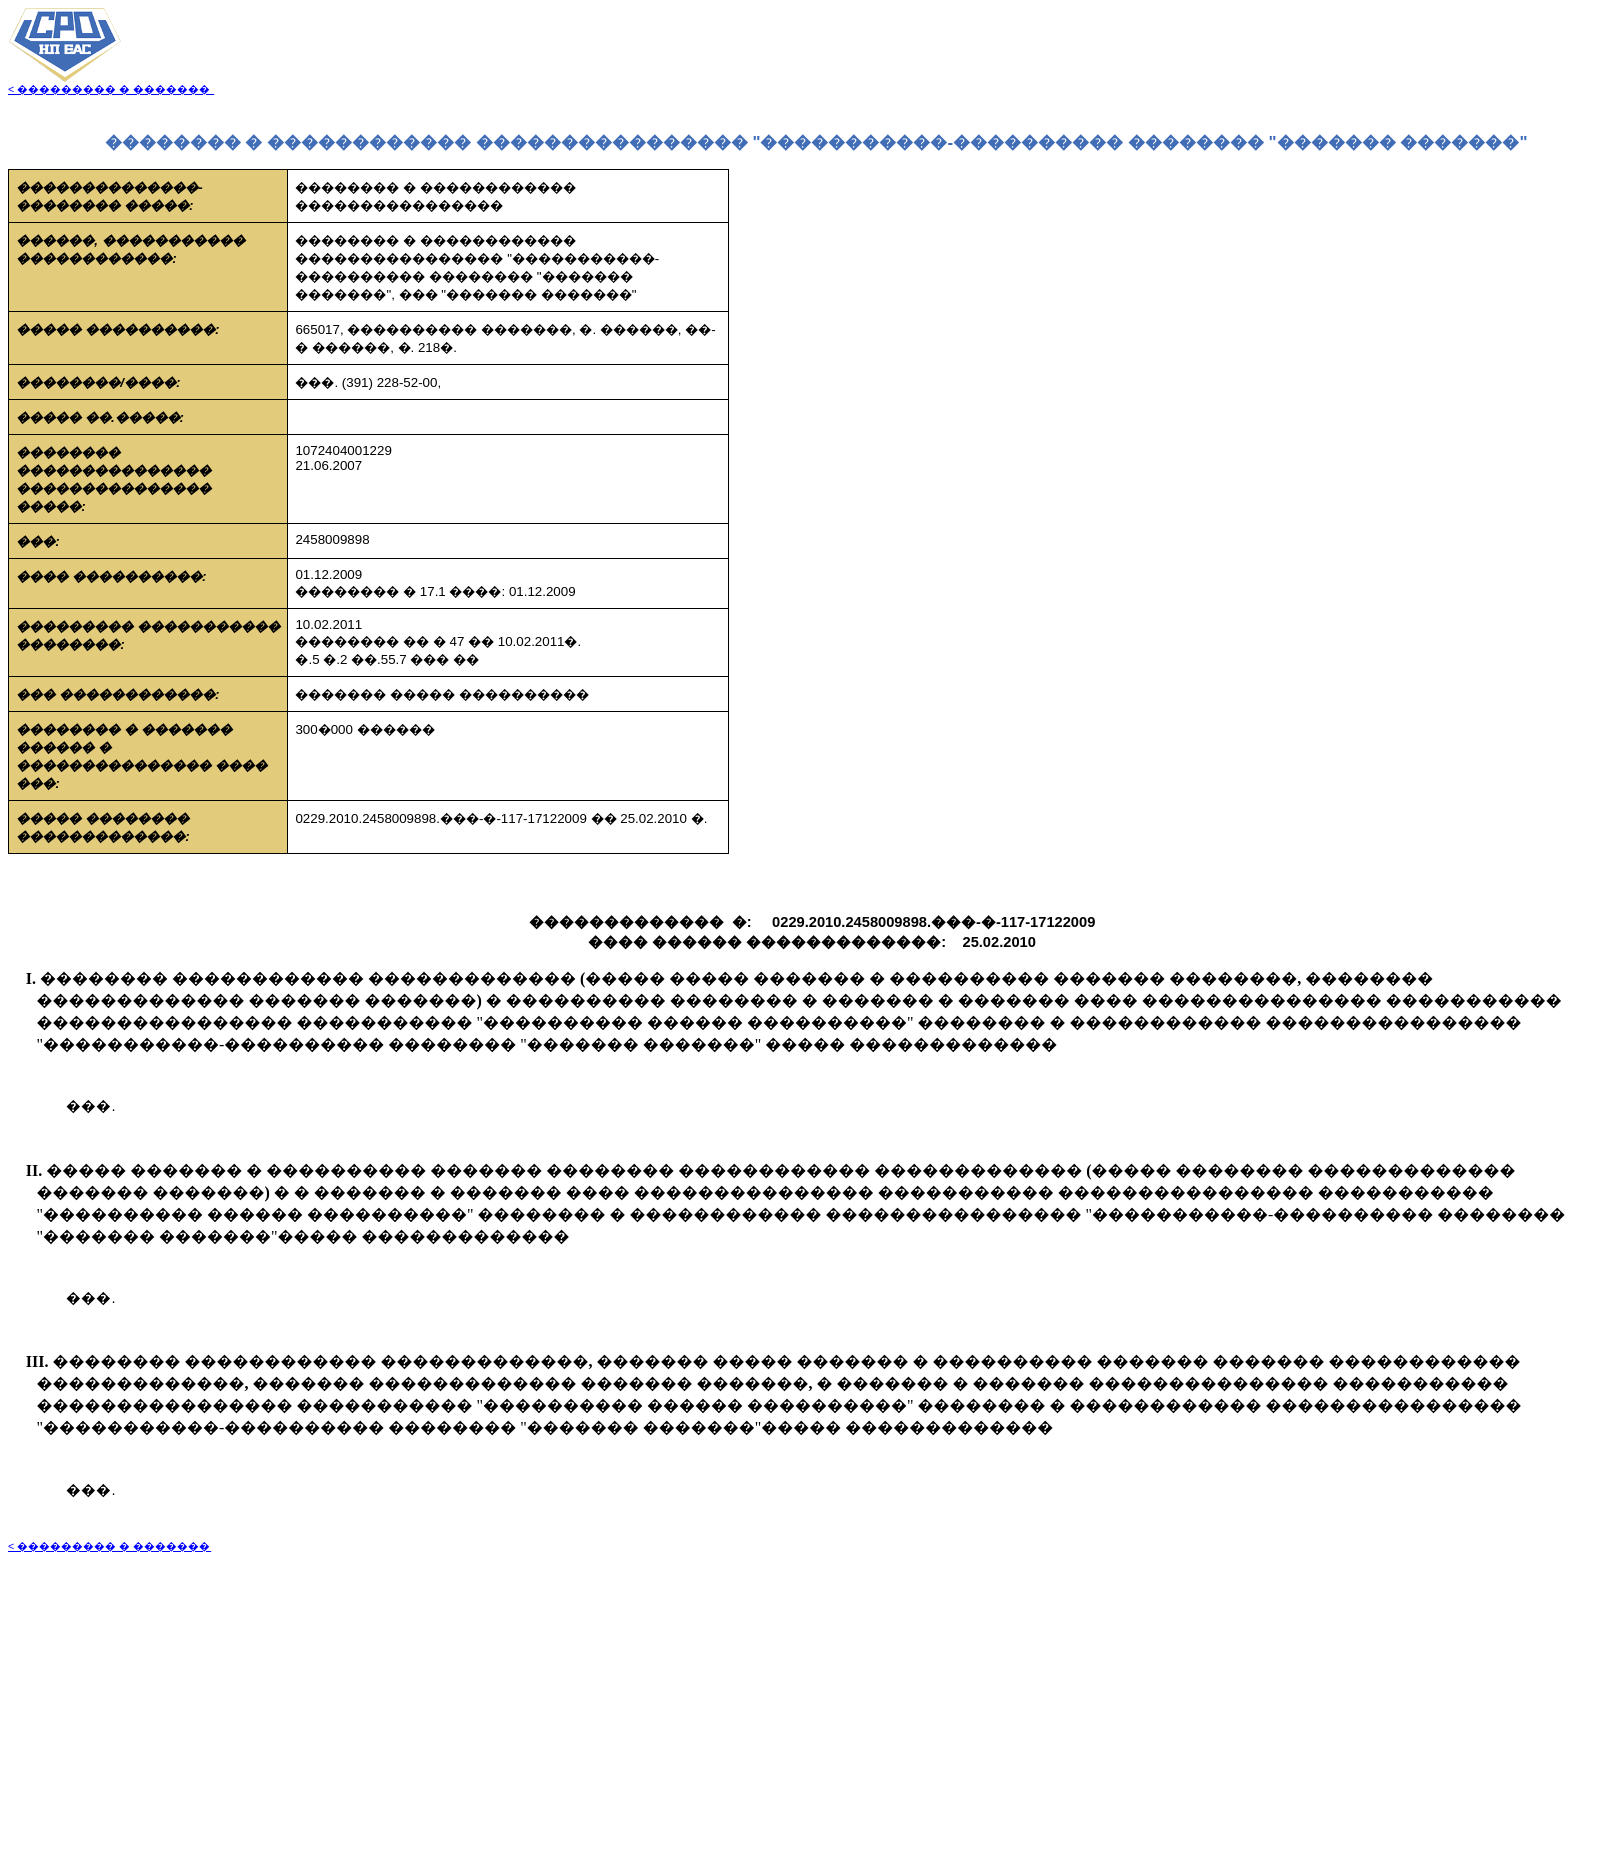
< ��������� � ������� (111, 89)
